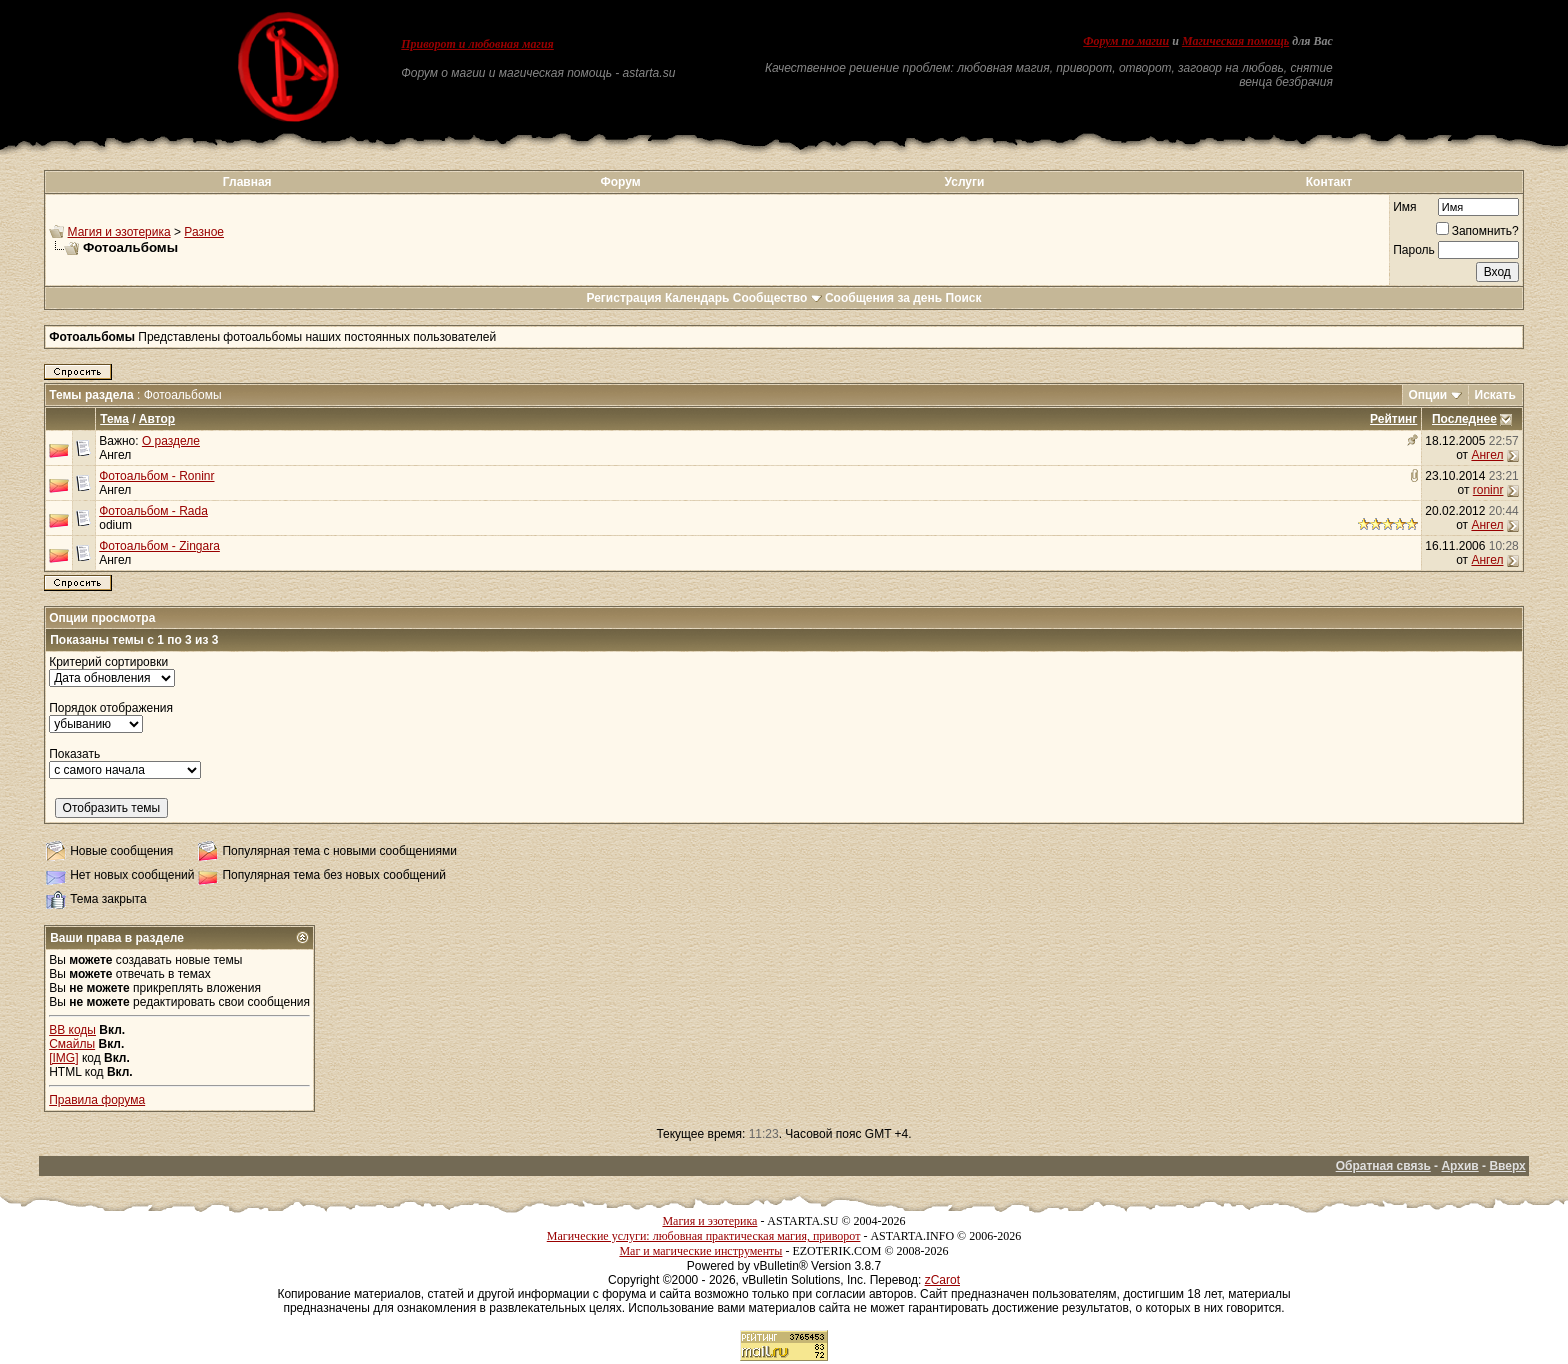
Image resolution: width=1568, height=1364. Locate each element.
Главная (247, 182)
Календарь (697, 298)
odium (115, 525)
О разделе (171, 441)
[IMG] (63, 1058)
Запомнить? (1477, 231)
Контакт (1329, 182)
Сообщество (777, 298)
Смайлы (72, 1044)
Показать (74, 754)
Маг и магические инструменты (700, 1251)
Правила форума (97, 1100)
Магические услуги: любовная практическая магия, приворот (704, 1236)
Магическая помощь (1235, 41)
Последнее (1464, 419)
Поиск (964, 298)
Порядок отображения (111, 708)
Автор (157, 419)
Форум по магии (1126, 41)
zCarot (942, 1280)
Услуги (965, 182)
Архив (1459, 1166)
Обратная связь (1383, 1166)
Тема (114, 419)
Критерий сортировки (108, 662)
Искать (1495, 395)
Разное (204, 232)
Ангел (115, 455)
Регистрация (623, 298)
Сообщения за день (883, 298)
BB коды (72, 1030)
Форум (620, 182)
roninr (1488, 490)
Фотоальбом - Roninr (156, 476)
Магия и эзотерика (119, 232)
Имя (1404, 207)
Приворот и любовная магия (477, 44)
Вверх (1507, 1166)
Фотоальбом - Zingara (159, 546)
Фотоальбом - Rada (153, 511)
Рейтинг (1393, 419)
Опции (1428, 395)
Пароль (1414, 250)
